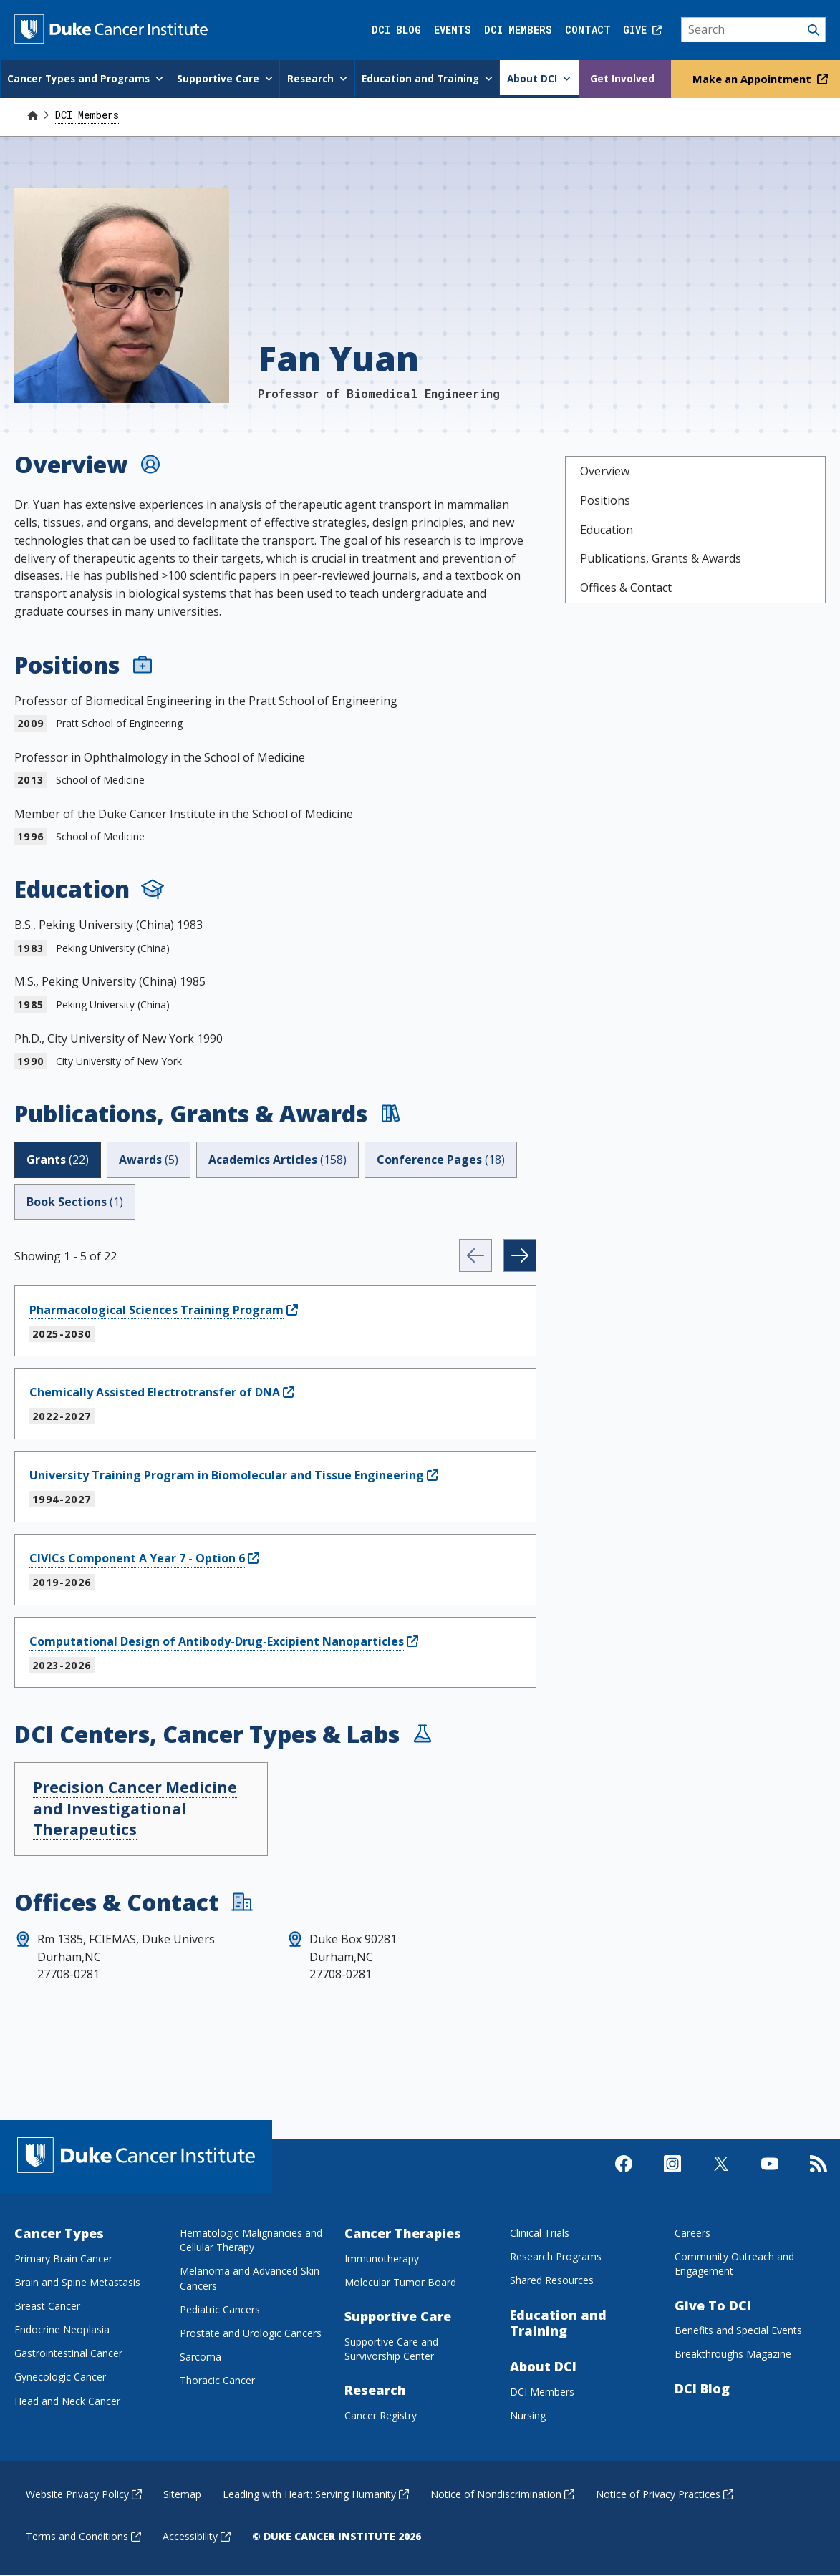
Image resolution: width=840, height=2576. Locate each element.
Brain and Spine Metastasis (77, 2282)
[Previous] (475, 1255)
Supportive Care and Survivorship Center (391, 2348)
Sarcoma (200, 2356)
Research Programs (556, 2256)
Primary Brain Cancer (63, 2258)
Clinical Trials (539, 2233)
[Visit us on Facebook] (623, 2176)
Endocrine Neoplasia (62, 2329)
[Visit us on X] (721, 2176)
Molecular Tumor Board (400, 2282)
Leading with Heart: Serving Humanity (316, 2493)
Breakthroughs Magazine (733, 2354)
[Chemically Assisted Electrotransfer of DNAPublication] (161, 1392)
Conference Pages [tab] (441, 1159)
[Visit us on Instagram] (672, 2176)
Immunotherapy (381, 2258)
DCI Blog (396, 30)
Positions (605, 499)
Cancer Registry (380, 2414)
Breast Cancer (47, 2306)
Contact (588, 30)
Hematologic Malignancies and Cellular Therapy (251, 2240)
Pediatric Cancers (220, 2308)
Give (642, 30)
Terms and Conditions (83, 2536)
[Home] (32, 114)
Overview (604, 471)
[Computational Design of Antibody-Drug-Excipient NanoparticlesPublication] (223, 1640)
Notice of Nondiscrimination (502, 2493)
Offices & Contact (626, 588)
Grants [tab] (57, 1159)
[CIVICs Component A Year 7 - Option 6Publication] (144, 1557)
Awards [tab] (148, 1159)
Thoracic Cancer (217, 2380)
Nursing (528, 2414)
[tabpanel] (275, 1463)
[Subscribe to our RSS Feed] (818, 2176)
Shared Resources (552, 2280)
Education (606, 529)
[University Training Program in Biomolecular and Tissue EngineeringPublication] (233, 1475)
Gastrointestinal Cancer (68, 2353)
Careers (692, 2233)
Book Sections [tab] (74, 1201)
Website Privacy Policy (84, 2493)
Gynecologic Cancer (60, 2376)
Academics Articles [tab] (277, 1159)
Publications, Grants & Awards (660, 558)
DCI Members (518, 30)
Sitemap (182, 2493)
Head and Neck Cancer (67, 2400)
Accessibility (197, 2536)
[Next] (519, 1255)
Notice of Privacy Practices (664, 2493)
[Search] (753, 30)
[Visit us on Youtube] (769, 2176)
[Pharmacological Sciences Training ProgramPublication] (163, 1309)
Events (452, 30)
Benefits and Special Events (738, 2330)
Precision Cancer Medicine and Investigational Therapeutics (135, 1808)
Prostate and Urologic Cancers (251, 2332)
